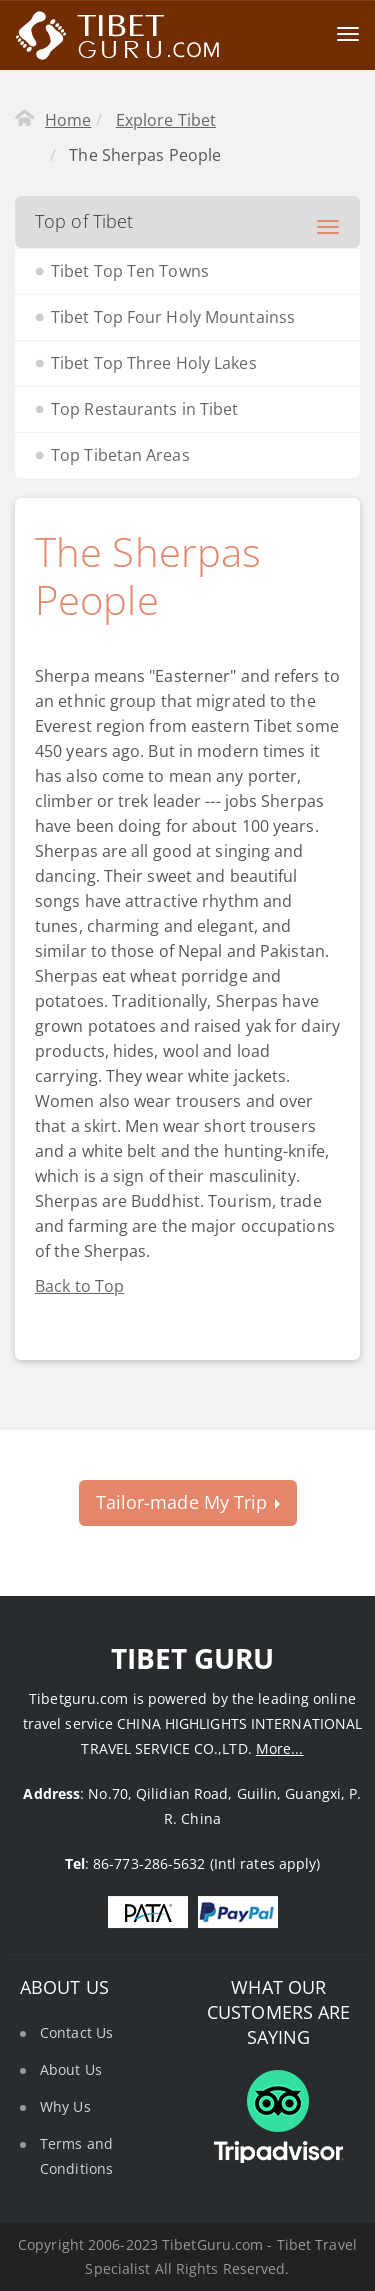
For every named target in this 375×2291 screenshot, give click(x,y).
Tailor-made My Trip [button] (188, 1502)
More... (280, 1748)
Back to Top (79, 1286)
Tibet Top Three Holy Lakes (154, 363)
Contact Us (76, 2032)
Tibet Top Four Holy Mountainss (173, 317)
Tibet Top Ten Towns (130, 271)
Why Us (65, 2106)
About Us (71, 2069)
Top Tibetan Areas (120, 455)
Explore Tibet (166, 120)
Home (68, 120)
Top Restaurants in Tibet (144, 409)
